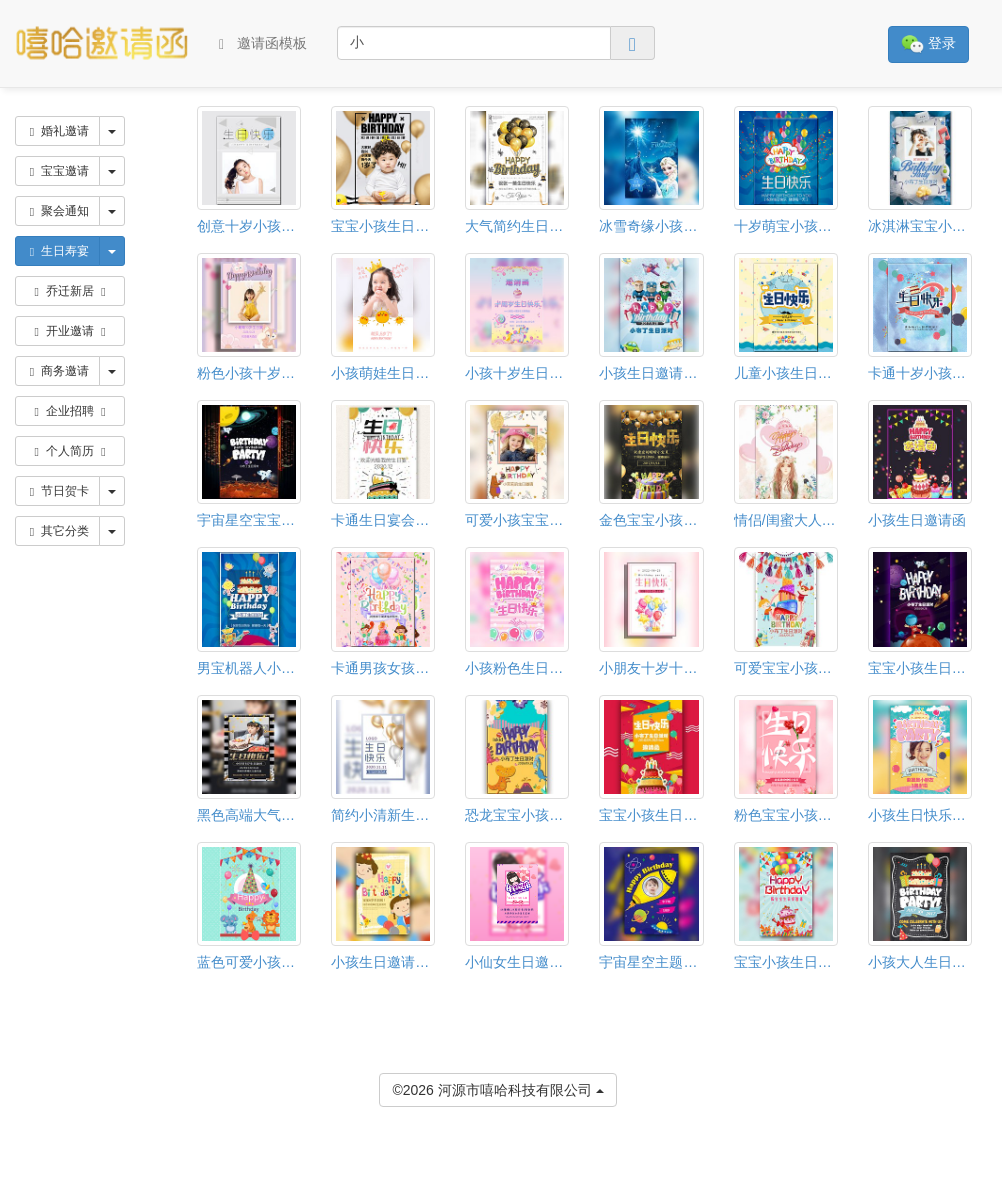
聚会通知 (57, 211)
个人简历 (70, 451)
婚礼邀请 (57, 131)
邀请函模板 (263, 43)
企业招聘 (70, 411)
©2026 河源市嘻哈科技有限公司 (497, 1088)
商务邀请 (57, 371)
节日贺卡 (57, 491)
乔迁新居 (70, 291)
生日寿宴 (57, 251)
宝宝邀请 (57, 171)
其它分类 (57, 531)
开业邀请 (70, 331)
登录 (928, 44)
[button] (13, 1176)
